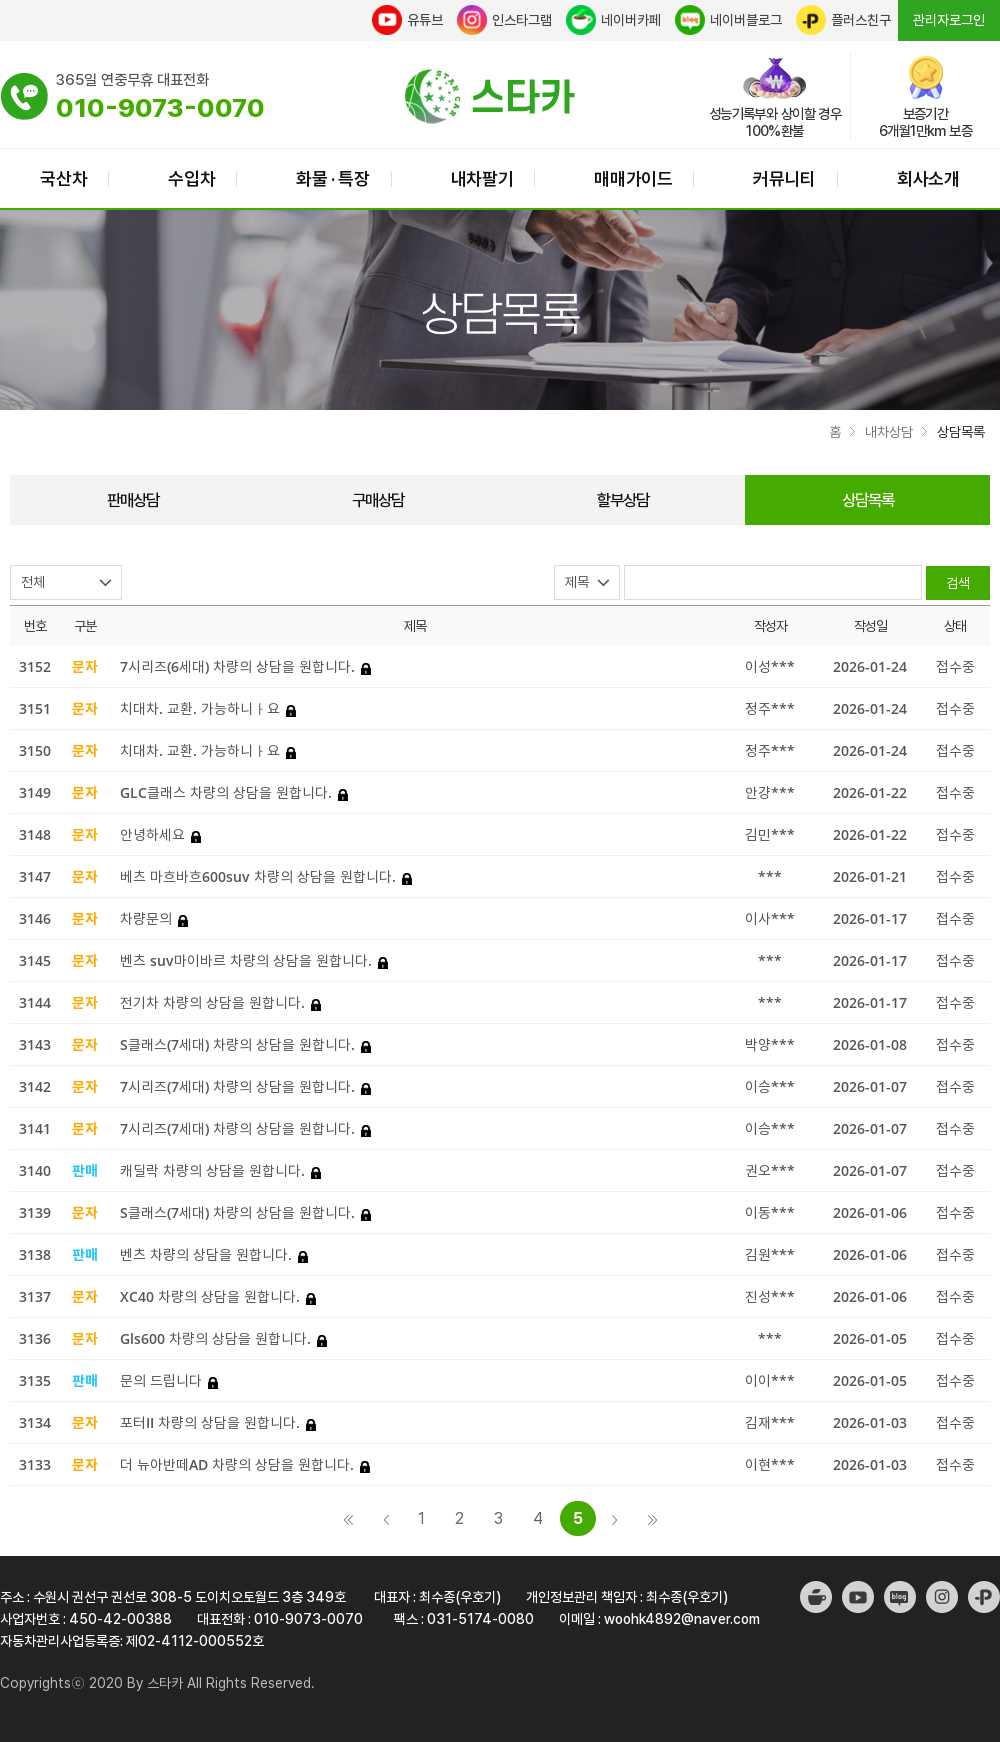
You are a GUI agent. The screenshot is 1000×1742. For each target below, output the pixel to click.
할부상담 (623, 500)
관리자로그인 (949, 20)
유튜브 (407, 20)
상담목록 (868, 500)
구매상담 (378, 500)
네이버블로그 (728, 20)
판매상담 (133, 500)
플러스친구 (843, 20)
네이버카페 (613, 20)
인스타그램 (504, 20)
